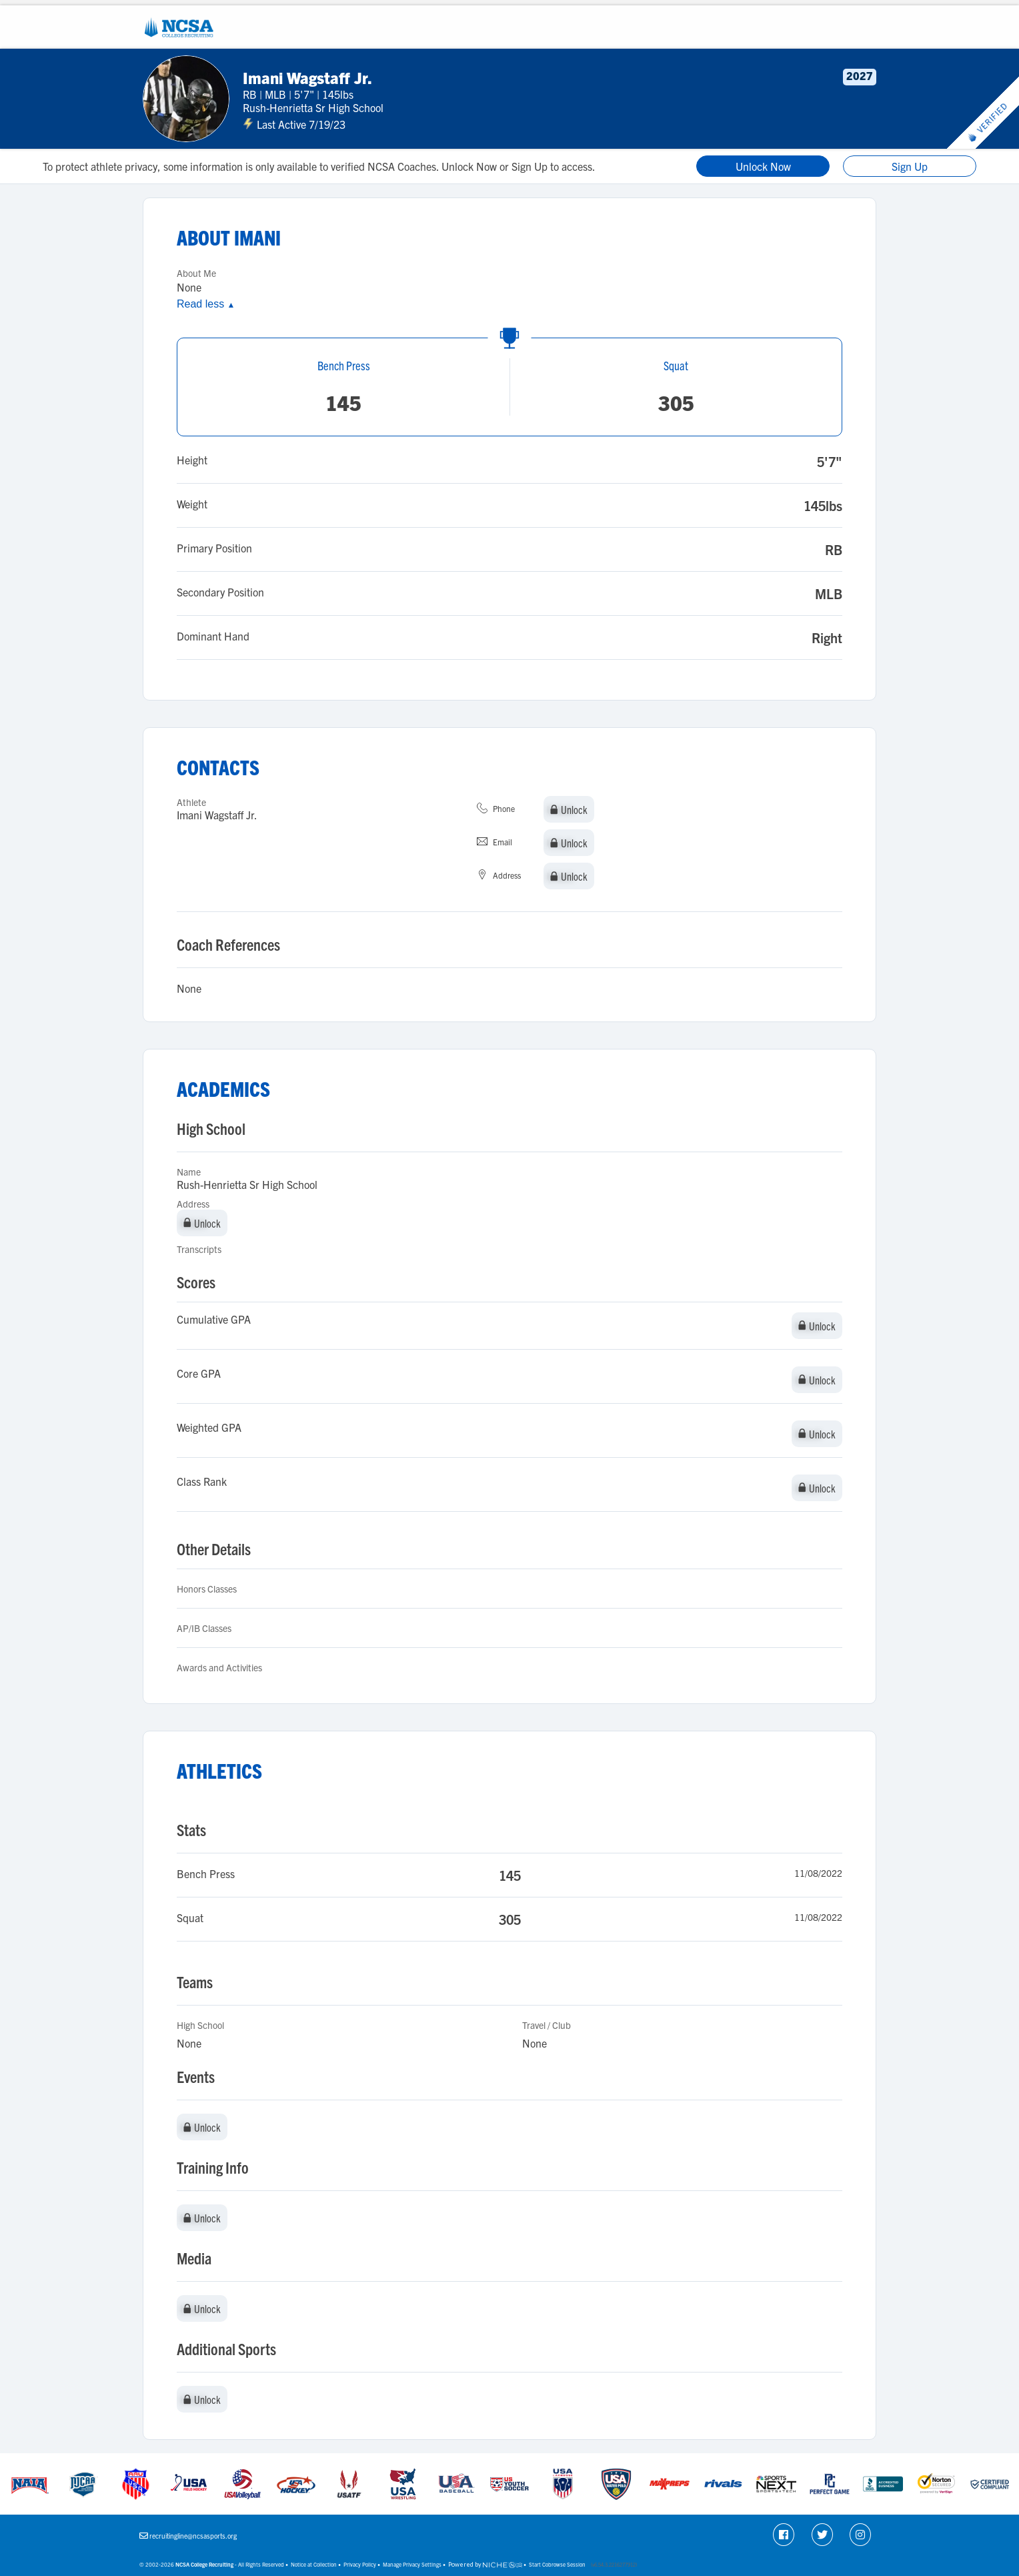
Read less (206, 304)
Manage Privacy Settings (412, 2564)
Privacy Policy (359, 2564)
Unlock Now (763, 166)
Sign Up (910, 166)
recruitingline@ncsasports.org (193, 2535)
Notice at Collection (314, 2564)
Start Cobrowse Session (557, 2564)
